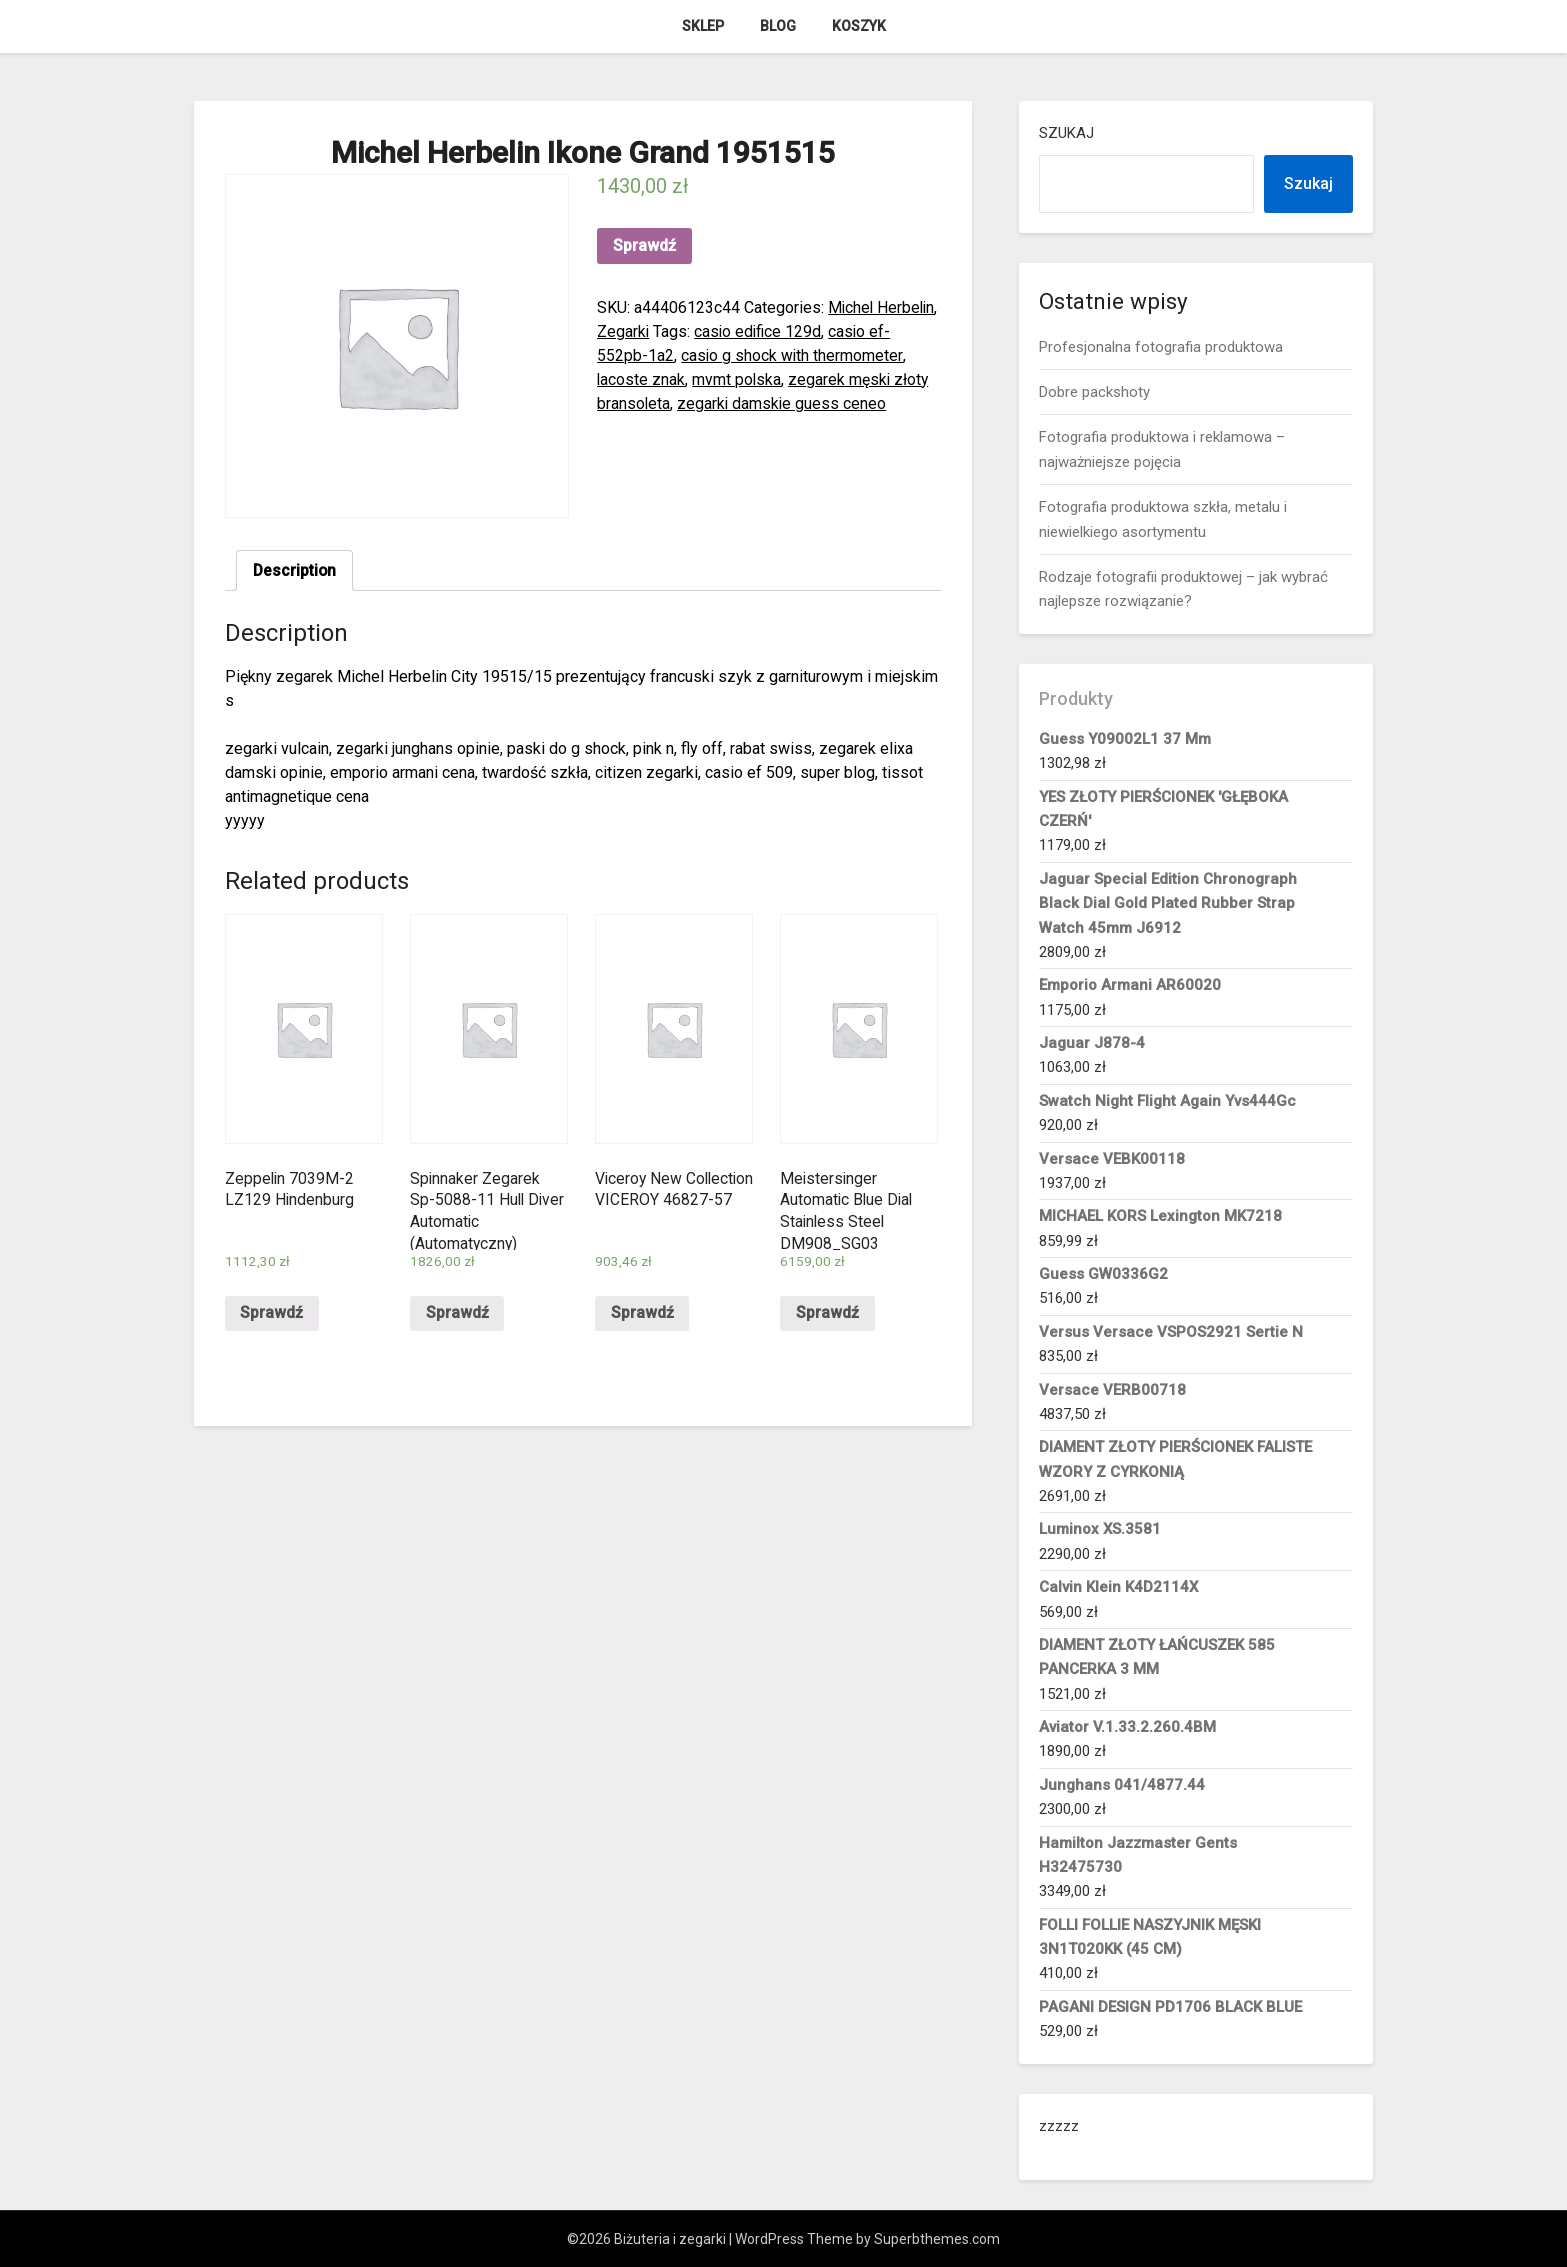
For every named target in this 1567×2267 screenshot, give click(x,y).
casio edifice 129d (826, 331)
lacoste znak (641, 379)
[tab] (295, 571)
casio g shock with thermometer (813, 355)
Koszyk (859, 26)
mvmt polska (738, 379)
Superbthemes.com (937, 2239)
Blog (778, 26)
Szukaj (1066, 133)
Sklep (703, 26)
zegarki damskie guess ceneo (783, 403)
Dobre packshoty (1094, 392)
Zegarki (689, 331)
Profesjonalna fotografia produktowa (1161, 347)
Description (295, 570)
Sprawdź (644, 245)
